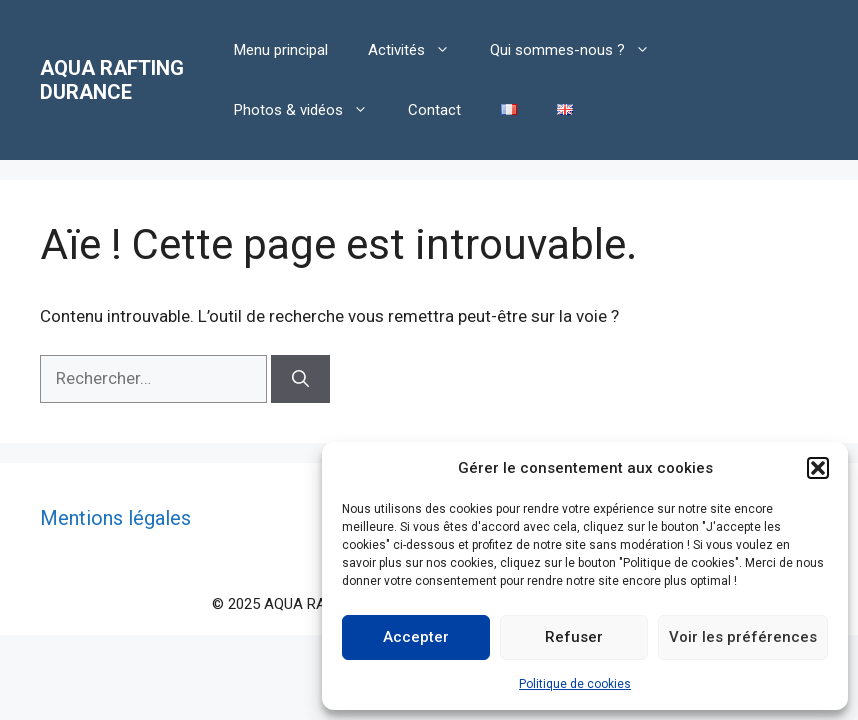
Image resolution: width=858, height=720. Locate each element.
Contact (434, 110)
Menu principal (281, 50)
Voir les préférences (743, 637)
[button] (818, 468)
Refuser (574, 637)
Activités (419, 50)
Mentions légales (115, 518)
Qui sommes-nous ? (580, 50)
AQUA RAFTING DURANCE (112, 80)
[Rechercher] (300, 379)
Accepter (416, 637)
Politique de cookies (575, 684)
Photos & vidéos (311, 110)
